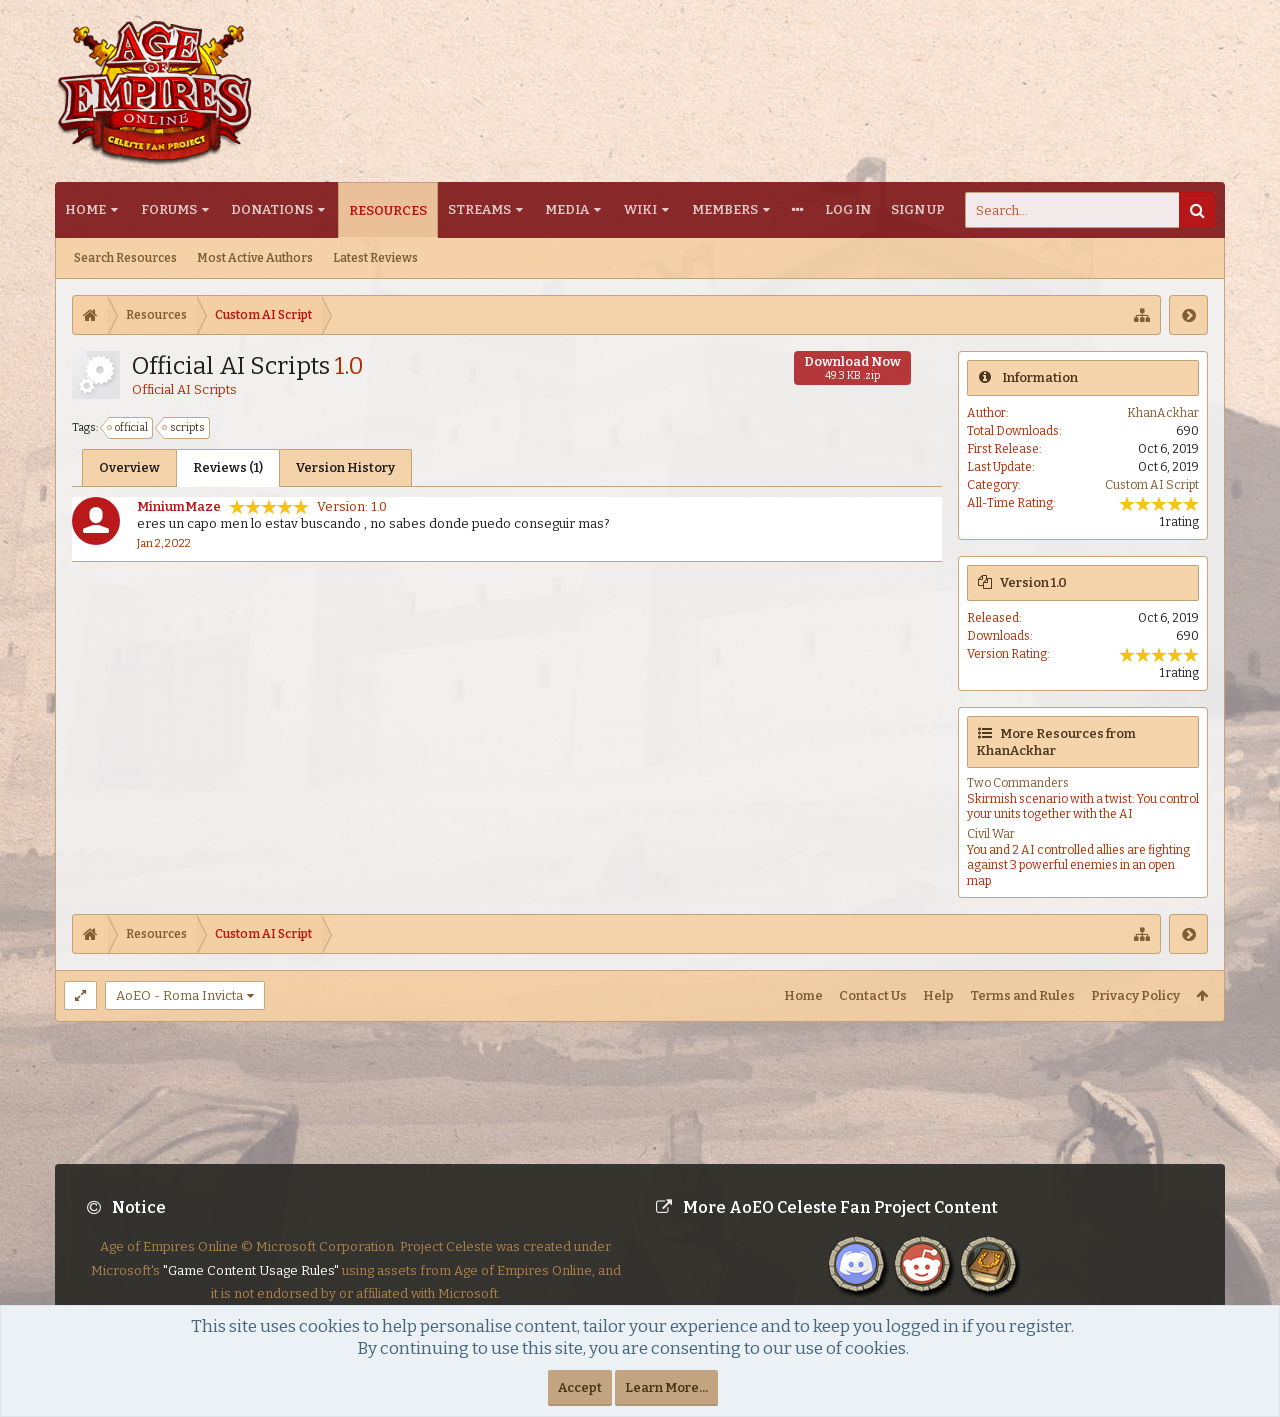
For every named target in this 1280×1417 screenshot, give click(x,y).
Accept (580, 1387)
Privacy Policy (1135, 995)
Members (725, 209)
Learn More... (666, 1387)
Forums (169, 209)
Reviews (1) (228, 467)
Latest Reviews (375, 258)
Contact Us (873, 995)
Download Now (852, 368)
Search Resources (125, 258)
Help (938, 995)
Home (85, 209)
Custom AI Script (1152, 485)
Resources (388, 210)
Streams (479, 209)
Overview (129, 467)
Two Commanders (1018, 783)
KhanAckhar (1163, 413)
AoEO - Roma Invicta (179, 995)
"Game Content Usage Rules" (251, 1270)
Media (567, 209)
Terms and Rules (1022, 995)
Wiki (640, 209)
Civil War (991, 834)
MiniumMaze (179, 506)
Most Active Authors (255, 258)
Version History (345, 467)
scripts (184, 428)
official (128, 428)
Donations (272, 209)
